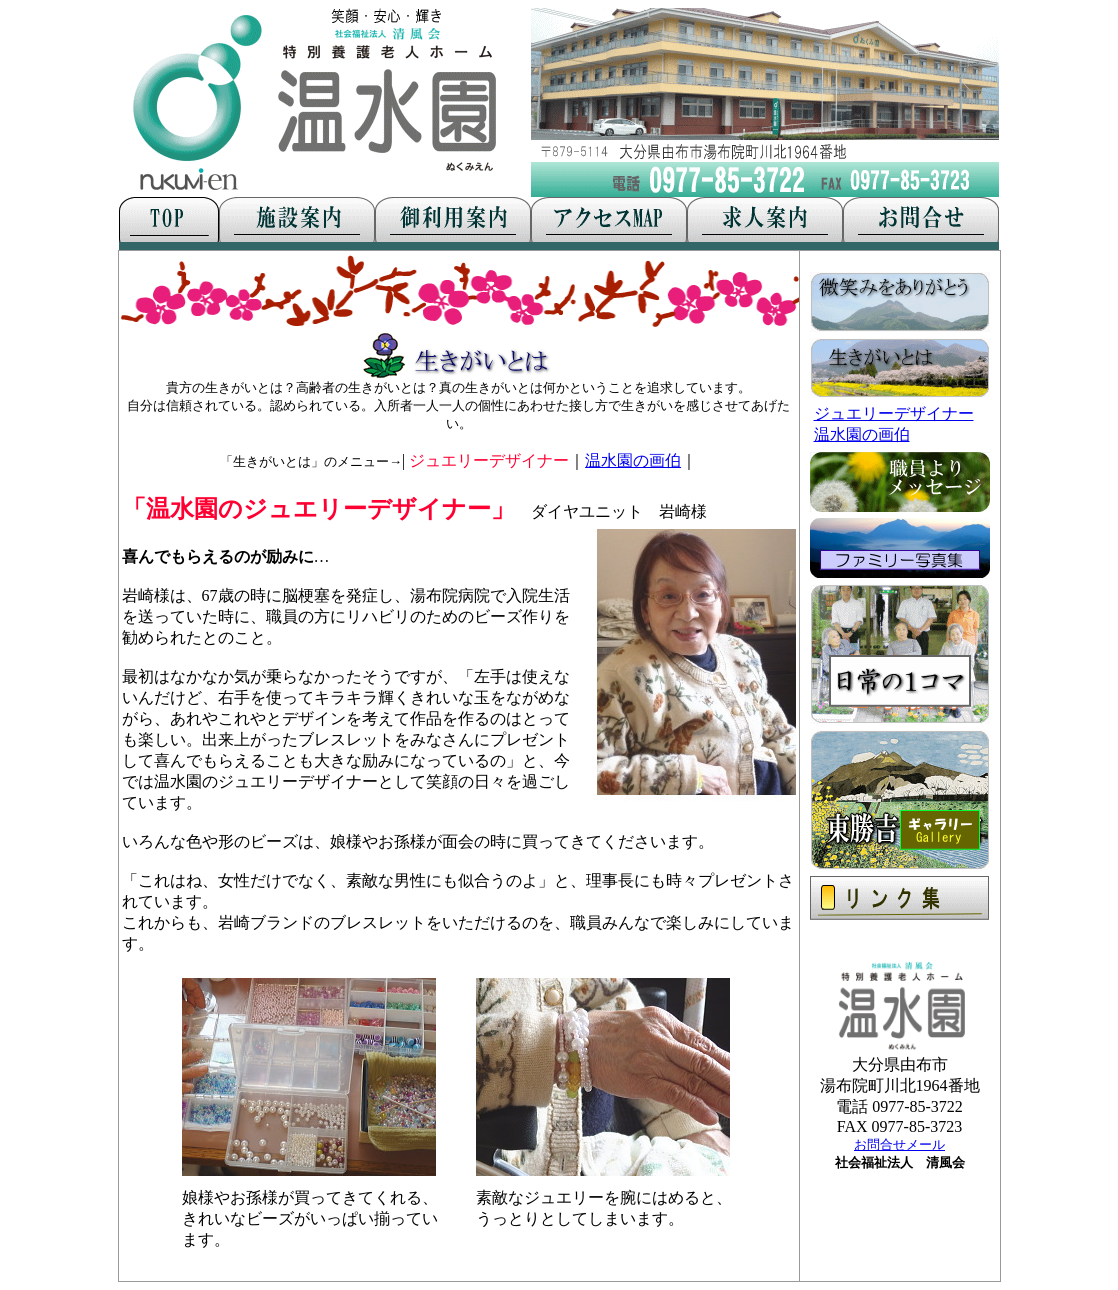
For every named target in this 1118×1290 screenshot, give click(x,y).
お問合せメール (899, 1144)
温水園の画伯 (633, 460)
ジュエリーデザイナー (894, 413)
